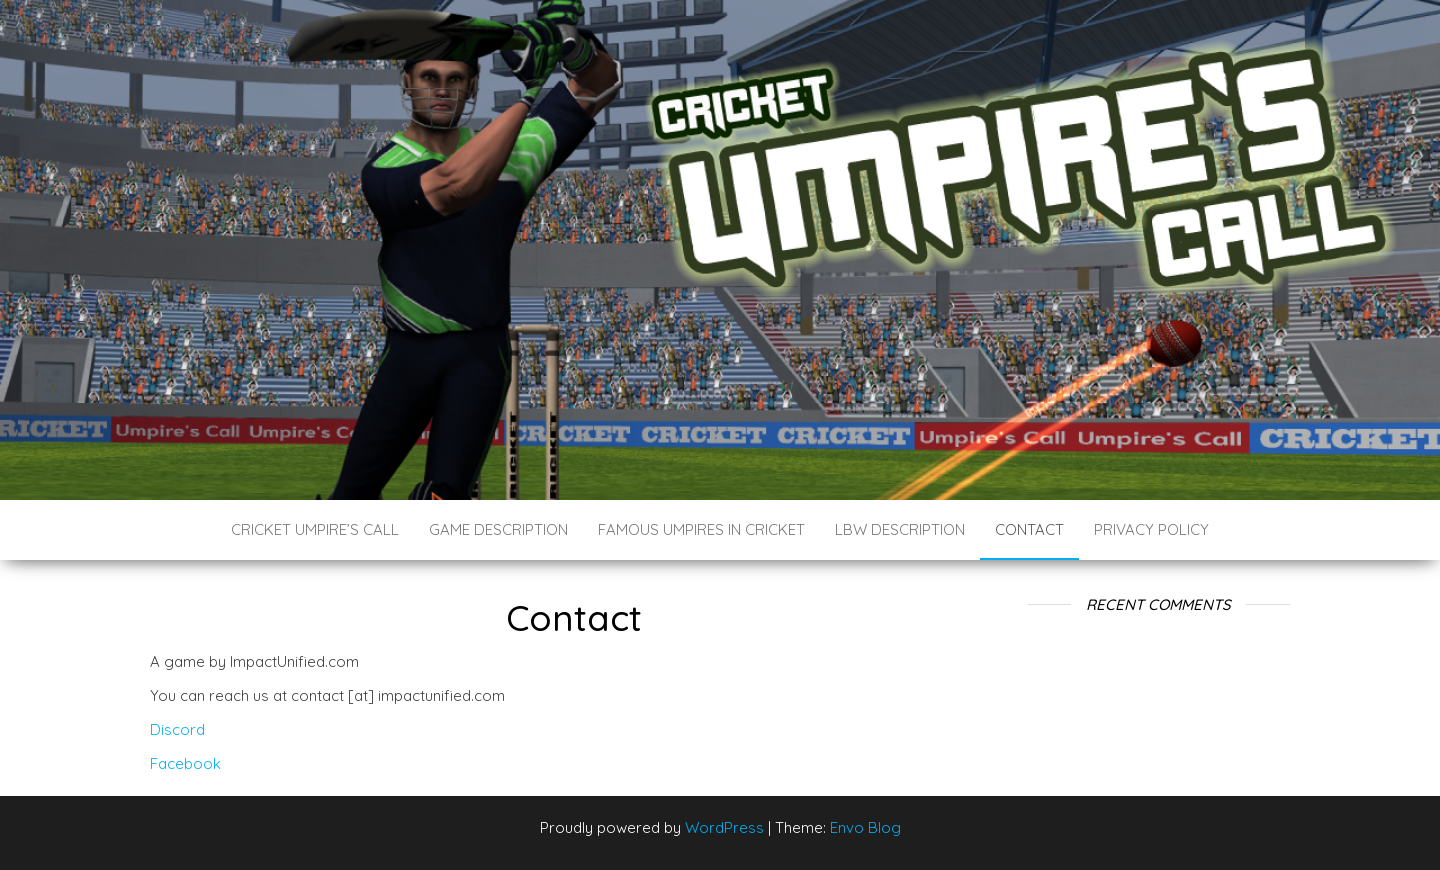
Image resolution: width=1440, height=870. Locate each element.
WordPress (724, 827)
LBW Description (900, 529)
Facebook (185, 763)
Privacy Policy (1151, 529)
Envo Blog (865, 827)
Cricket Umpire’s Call (315, 529)
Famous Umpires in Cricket (701, 529)
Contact (1029, 529)
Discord (177, 729)
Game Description (498, 529)
